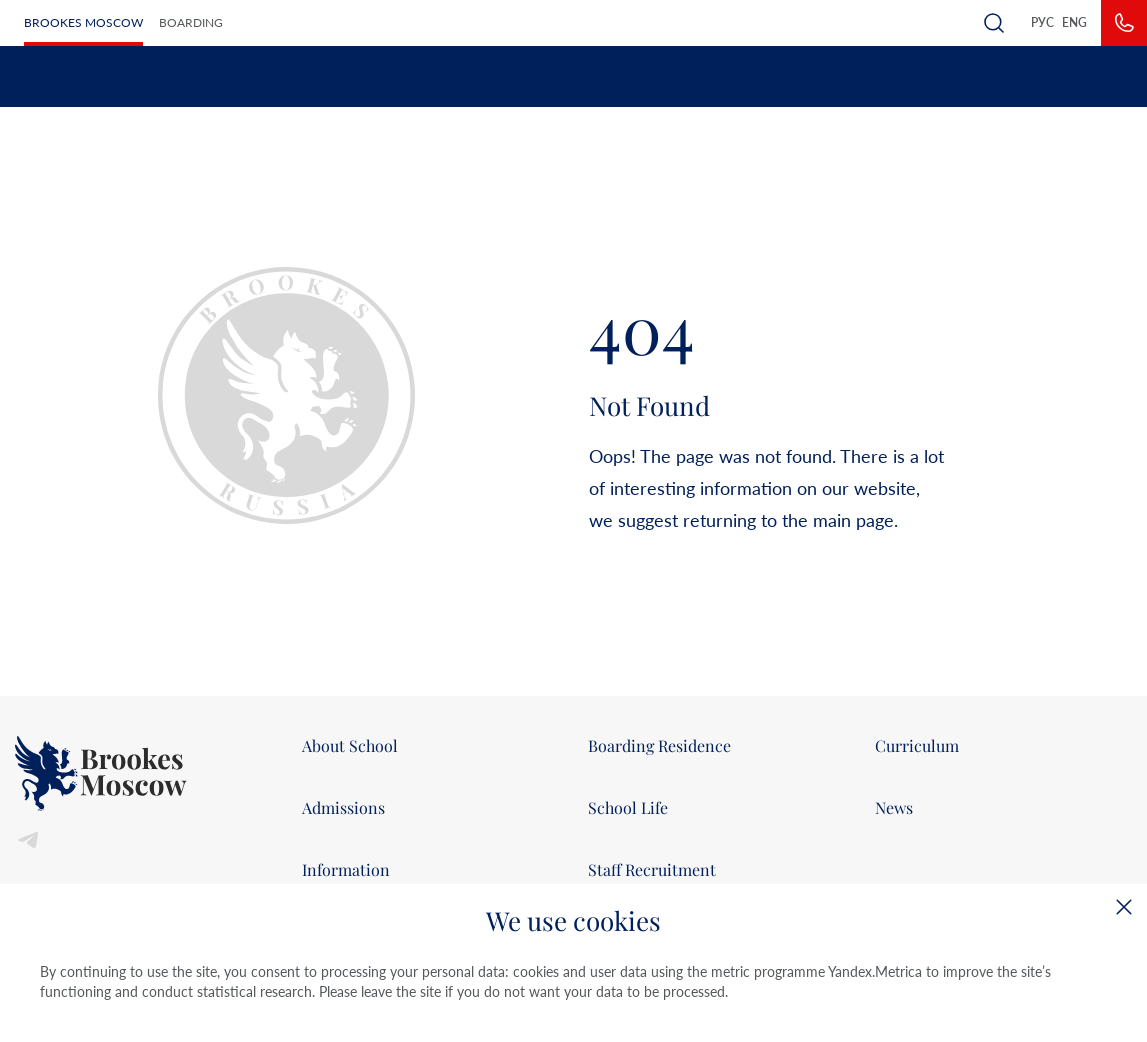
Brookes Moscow (83, 22)
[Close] (1124, 907)
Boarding (191, 22)
